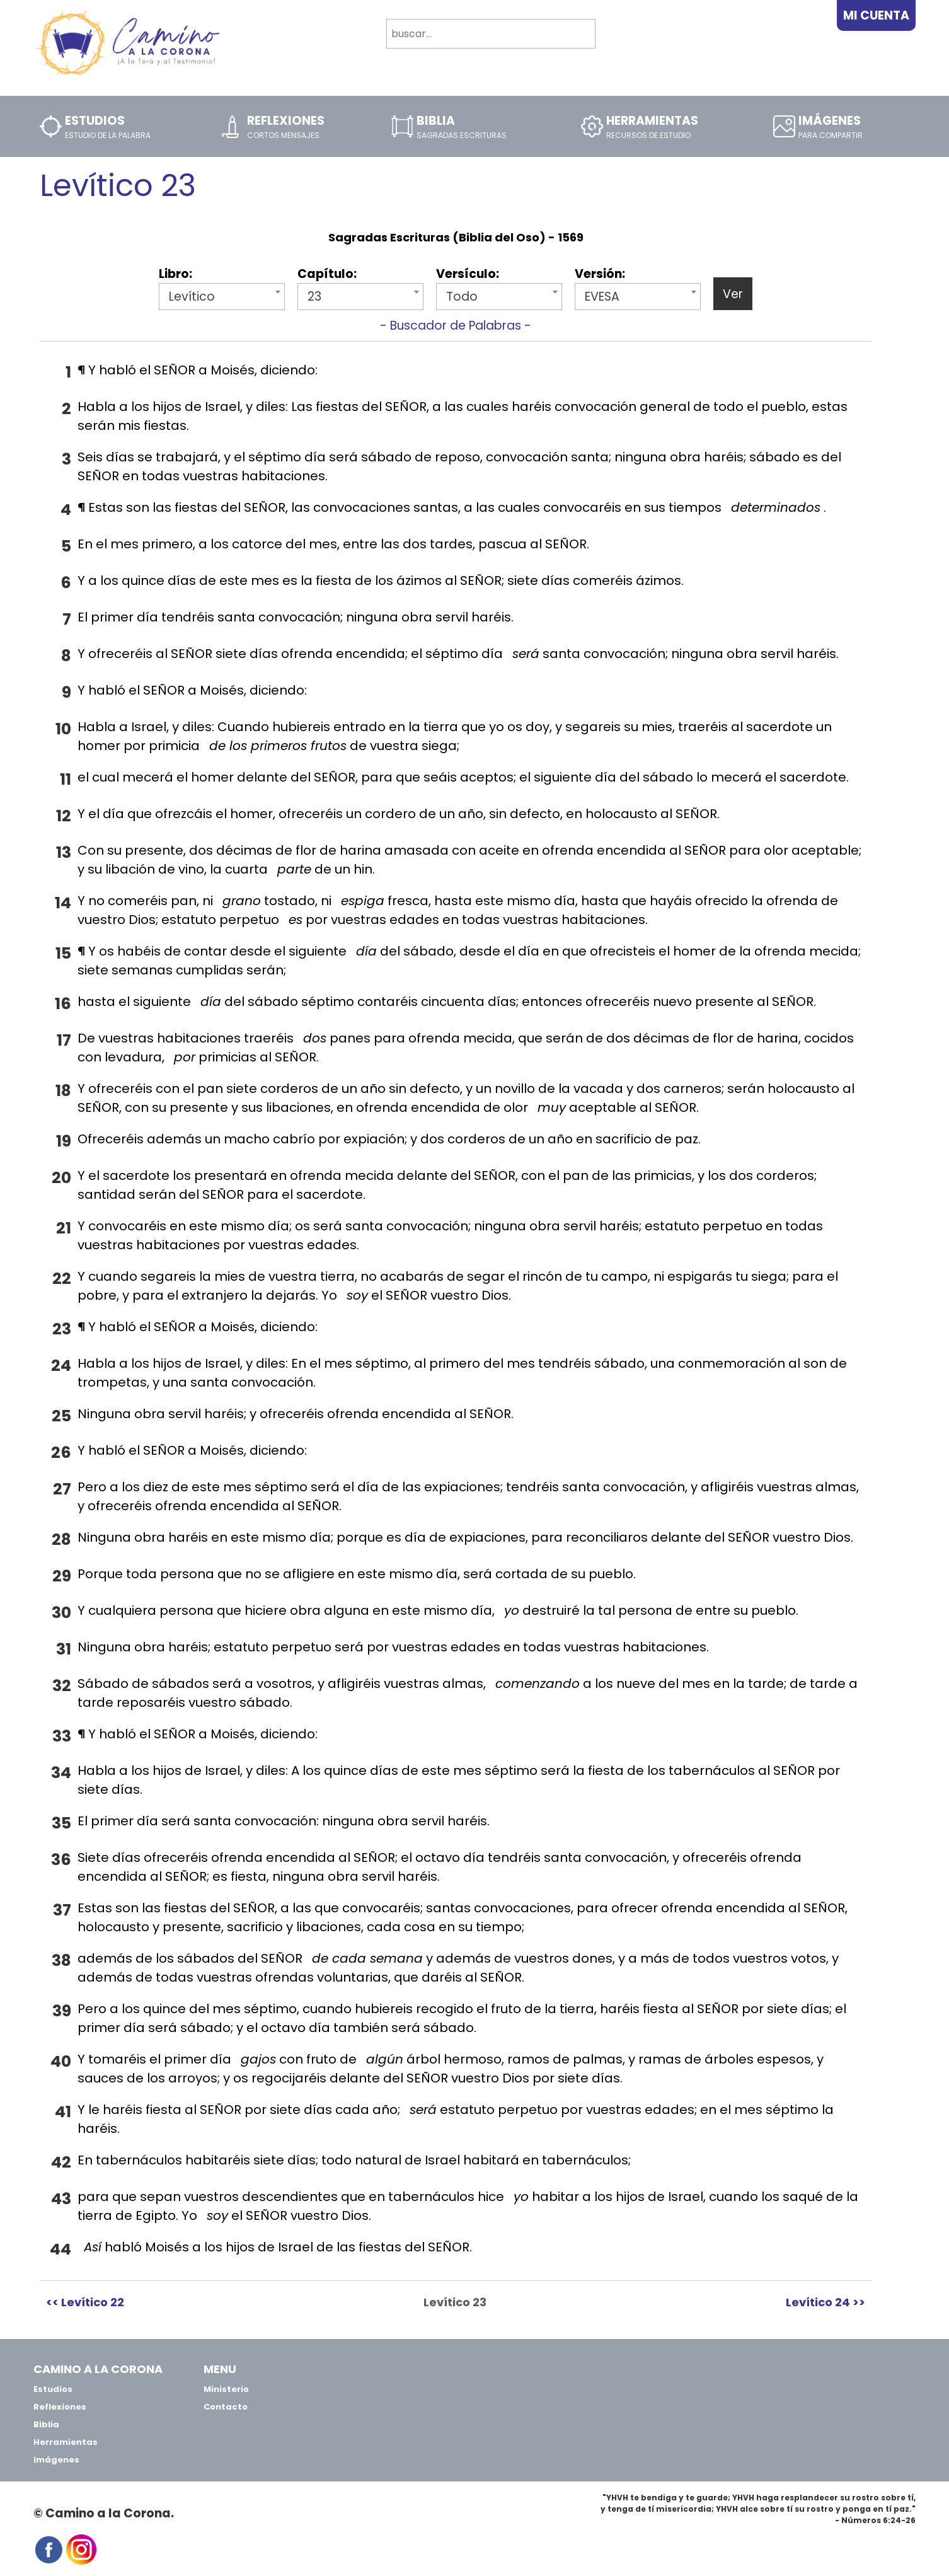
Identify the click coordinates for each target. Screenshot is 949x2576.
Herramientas (65, 2442)
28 (61, 1539)
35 (61, 1823)
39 (61, 2011)
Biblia (46, 2424)
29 (61, 1576)
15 (63, 953)
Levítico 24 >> (825, 2302)
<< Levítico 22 (85, 2302)
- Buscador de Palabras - (455, 325)
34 (61, 1773)
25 (61, 1416)
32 (61, 1686)
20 (61, 1178)
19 (63, 1141)
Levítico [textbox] (192, 296)
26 (61, 1452)
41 (63, 2112)
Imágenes (56, 2460)
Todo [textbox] (462, 296)
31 (63, 1649)
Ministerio (226, 2389)
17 (64, 1040)
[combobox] (222, 296)
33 (61, 1736)
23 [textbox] (314, 296)
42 (61, 2162)
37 (62, 1910)
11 (65, 779)
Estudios (52, 2389)
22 (61, 1279)
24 (61, 1365)
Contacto (226, 2407)
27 (62, 1489)
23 (61, 1329)
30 (61, 1613)
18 (63, 1091)
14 (63, 903)
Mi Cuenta (876, 15)
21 (63, 1228)
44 (60, 2249)
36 (61, 1860)
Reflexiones (59, 2407)
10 (63, 729)
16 (63, 1004)
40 (60, 2061)
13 (63, 852)
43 (61, 2199)
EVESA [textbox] (602, 296)
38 (61, 1960)
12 (63, 816)
